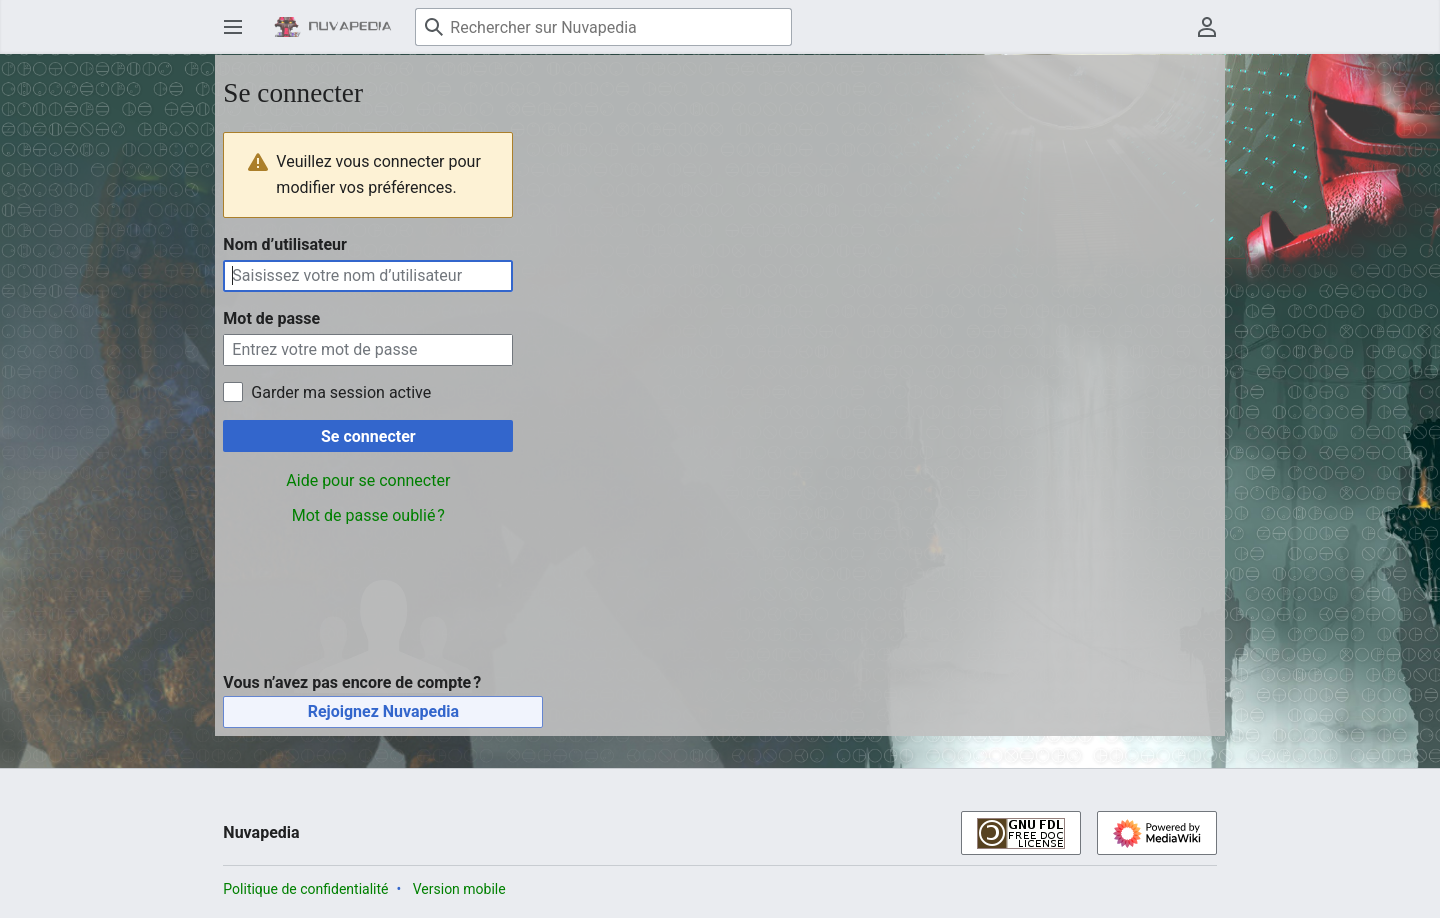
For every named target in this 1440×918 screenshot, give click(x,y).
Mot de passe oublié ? (368, 515)
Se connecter (368, 436)
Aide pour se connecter (368, 480)
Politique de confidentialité (305, 889)
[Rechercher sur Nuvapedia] (603, 27)
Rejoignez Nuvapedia (383, 711)
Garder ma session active (341, 392)
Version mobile (459, 889)
